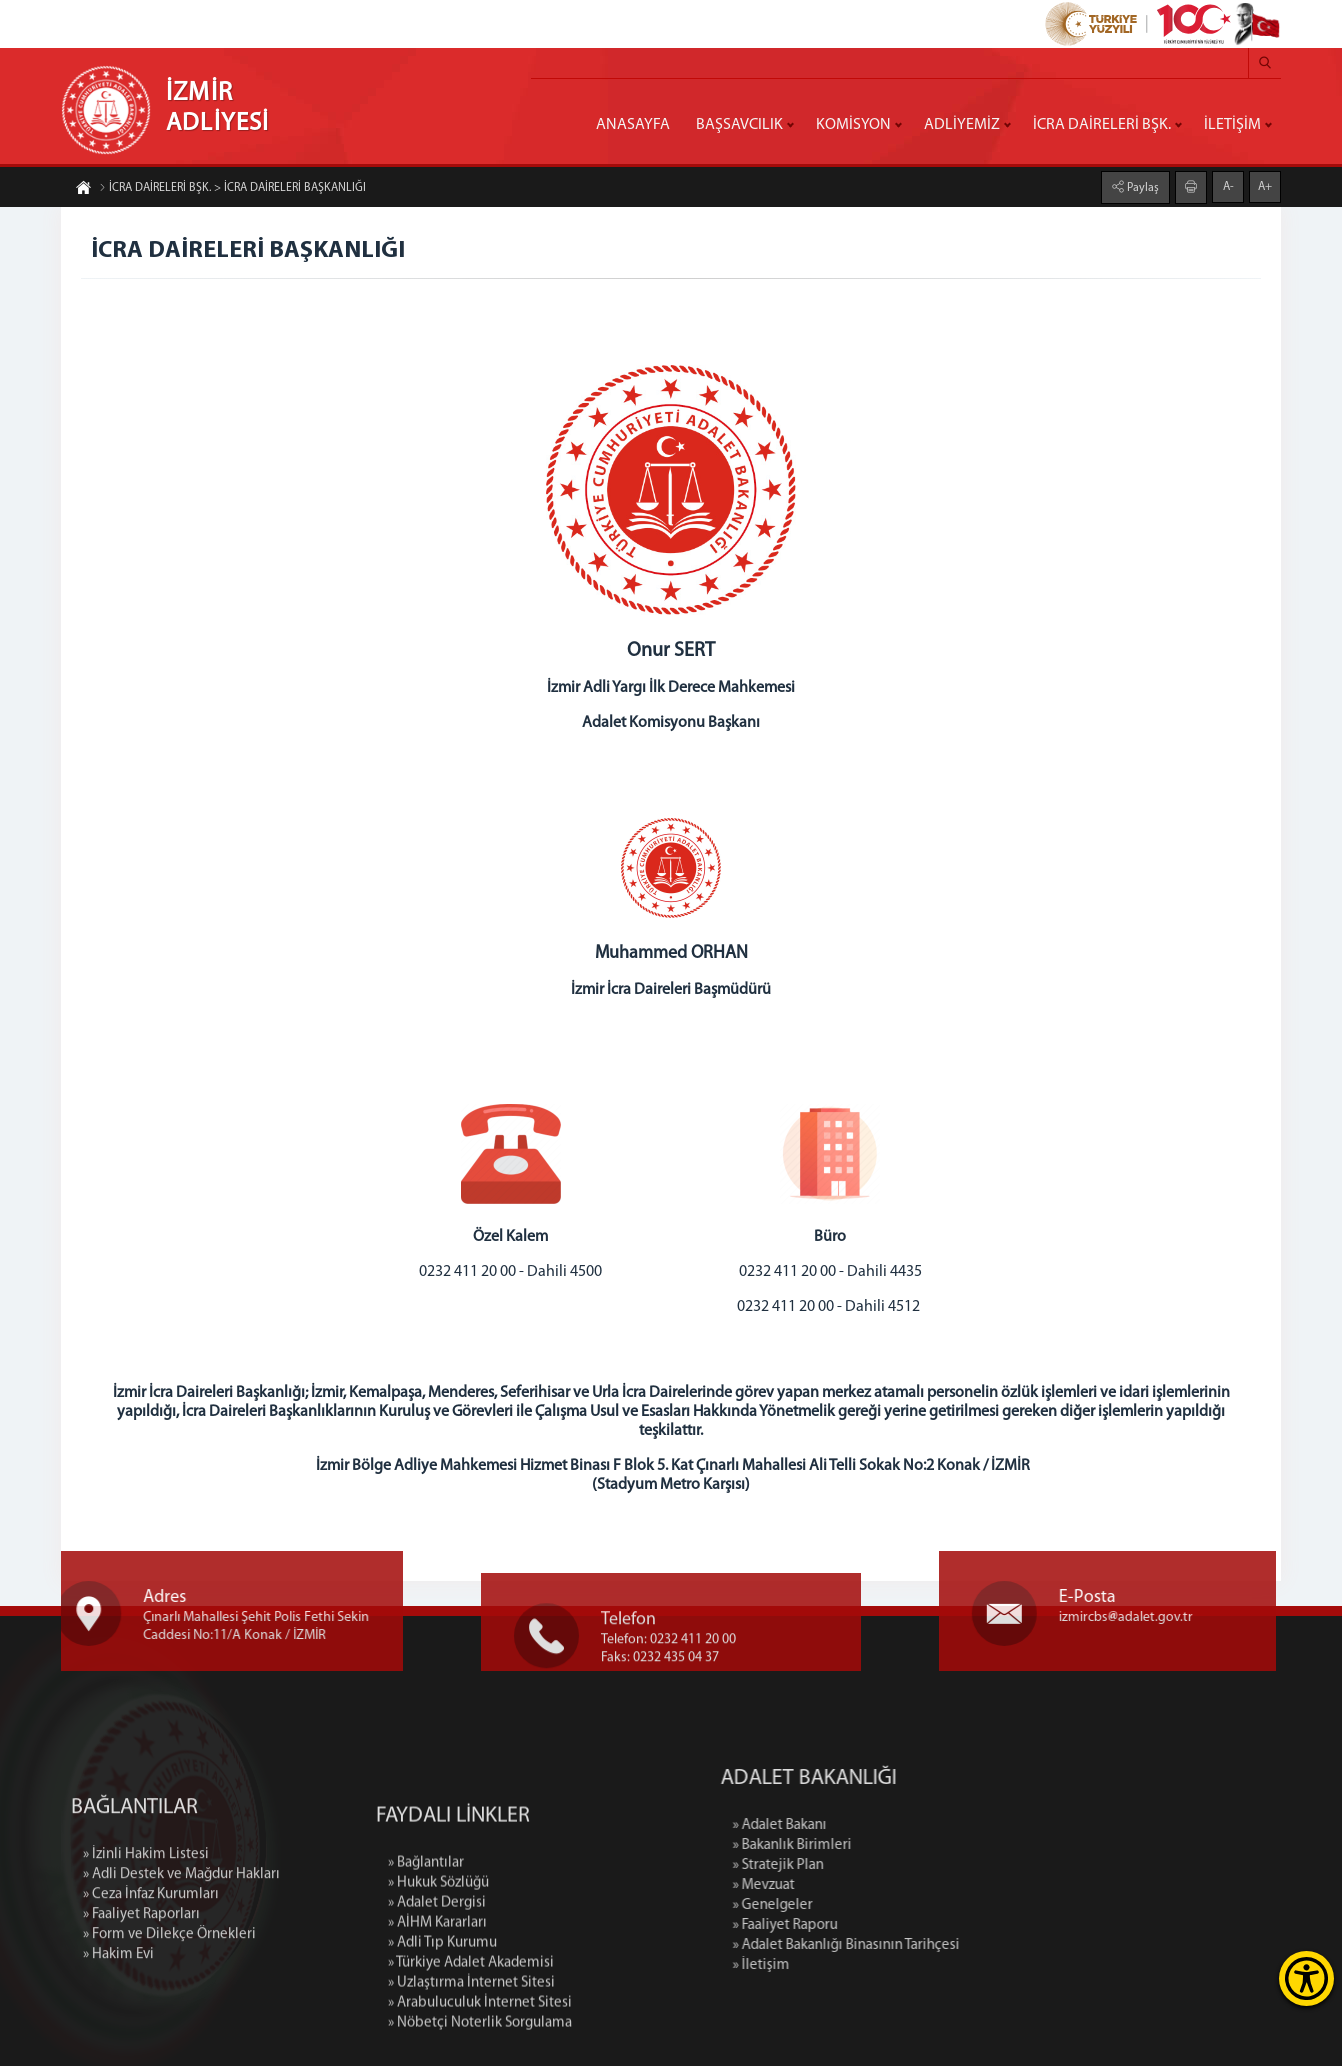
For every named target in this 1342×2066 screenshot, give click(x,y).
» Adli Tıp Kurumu (442, 2045)
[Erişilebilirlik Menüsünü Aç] (1306, 1978)
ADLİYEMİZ (962, 125)
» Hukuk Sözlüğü (438, 1985)
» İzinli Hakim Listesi (146, 1934)
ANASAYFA (633, 125)
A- (1228, 186)
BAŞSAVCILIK (739, 125)
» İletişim (869, 1965)
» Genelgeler (881, 1905)
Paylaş (1141, 187)
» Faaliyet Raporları (141, 1994)
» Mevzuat (872, 1885)
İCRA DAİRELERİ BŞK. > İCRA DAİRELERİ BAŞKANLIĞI (232, 189)
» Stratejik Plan (886, 1865)
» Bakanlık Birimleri (900, 1845)
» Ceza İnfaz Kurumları (151, 1974)
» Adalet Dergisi (437, 2005)
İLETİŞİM (1232, 125)
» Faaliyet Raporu (893, 1925)
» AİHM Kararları (437, 2025)
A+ (1265, 186)
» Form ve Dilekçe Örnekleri (169, 2014)
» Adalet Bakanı (888, 1825)
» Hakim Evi (118, 2034)
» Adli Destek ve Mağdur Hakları (181, 1954)
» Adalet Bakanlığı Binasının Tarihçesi (954, 1945)
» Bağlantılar (426, 1965)
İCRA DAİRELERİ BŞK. (1102, 125)
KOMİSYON (853, 125)
